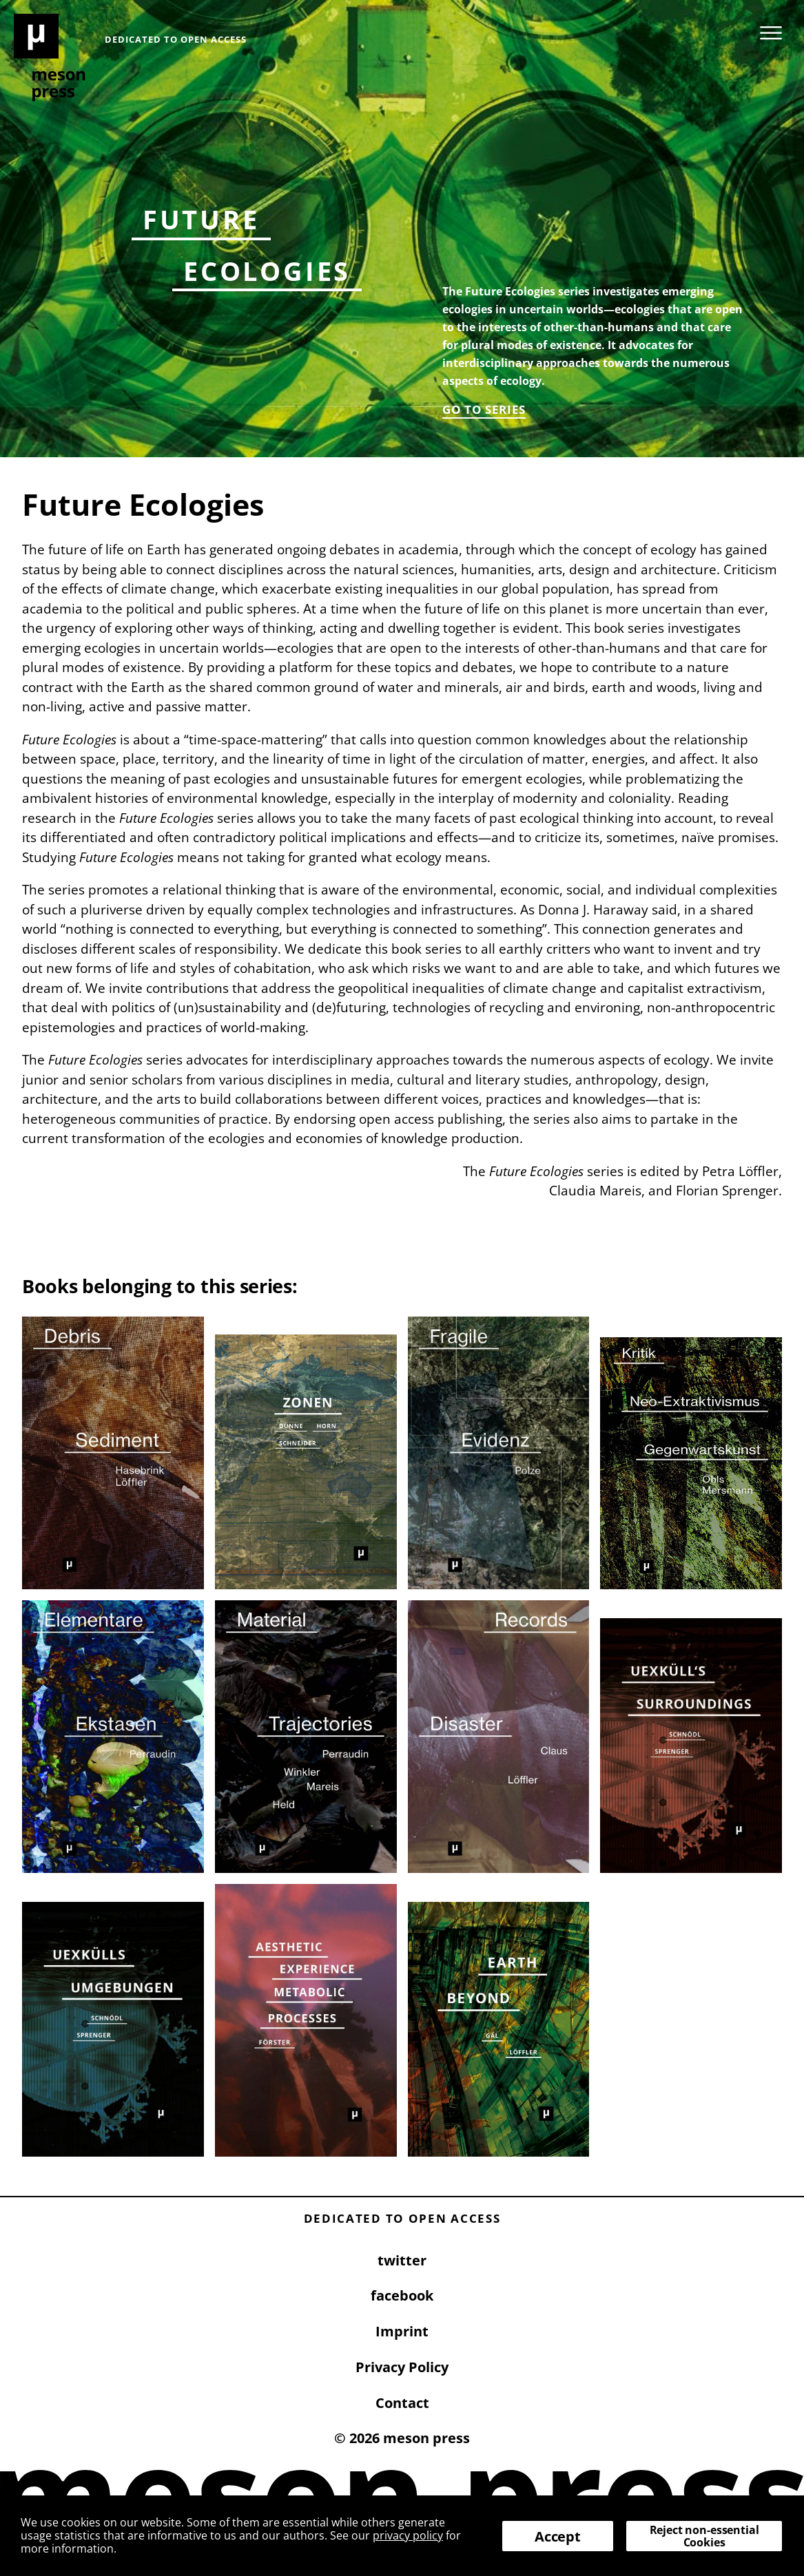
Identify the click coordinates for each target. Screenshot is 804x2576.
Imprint (402, 2331)
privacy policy (408, 2535)
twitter (402, 2260)
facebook (402, 2295)
